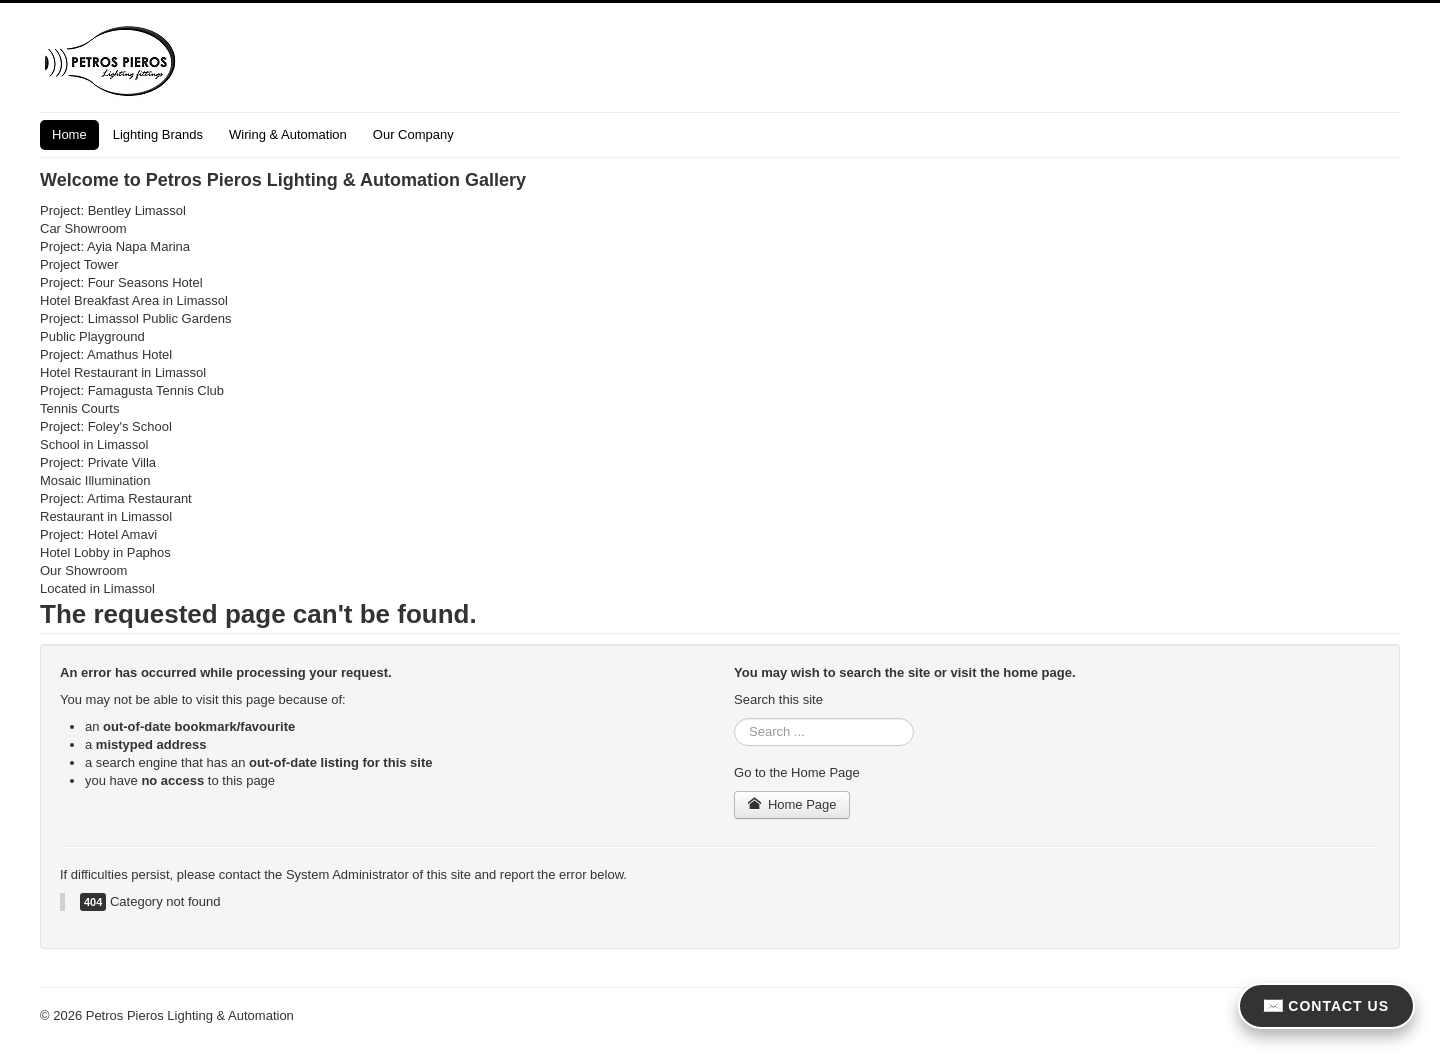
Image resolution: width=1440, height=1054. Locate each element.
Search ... (734, 718)
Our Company (413, 134)
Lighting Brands (158, 134)
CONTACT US (1326, 1006)
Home (69, 134)
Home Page (792, 804)
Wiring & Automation (288, 134)
